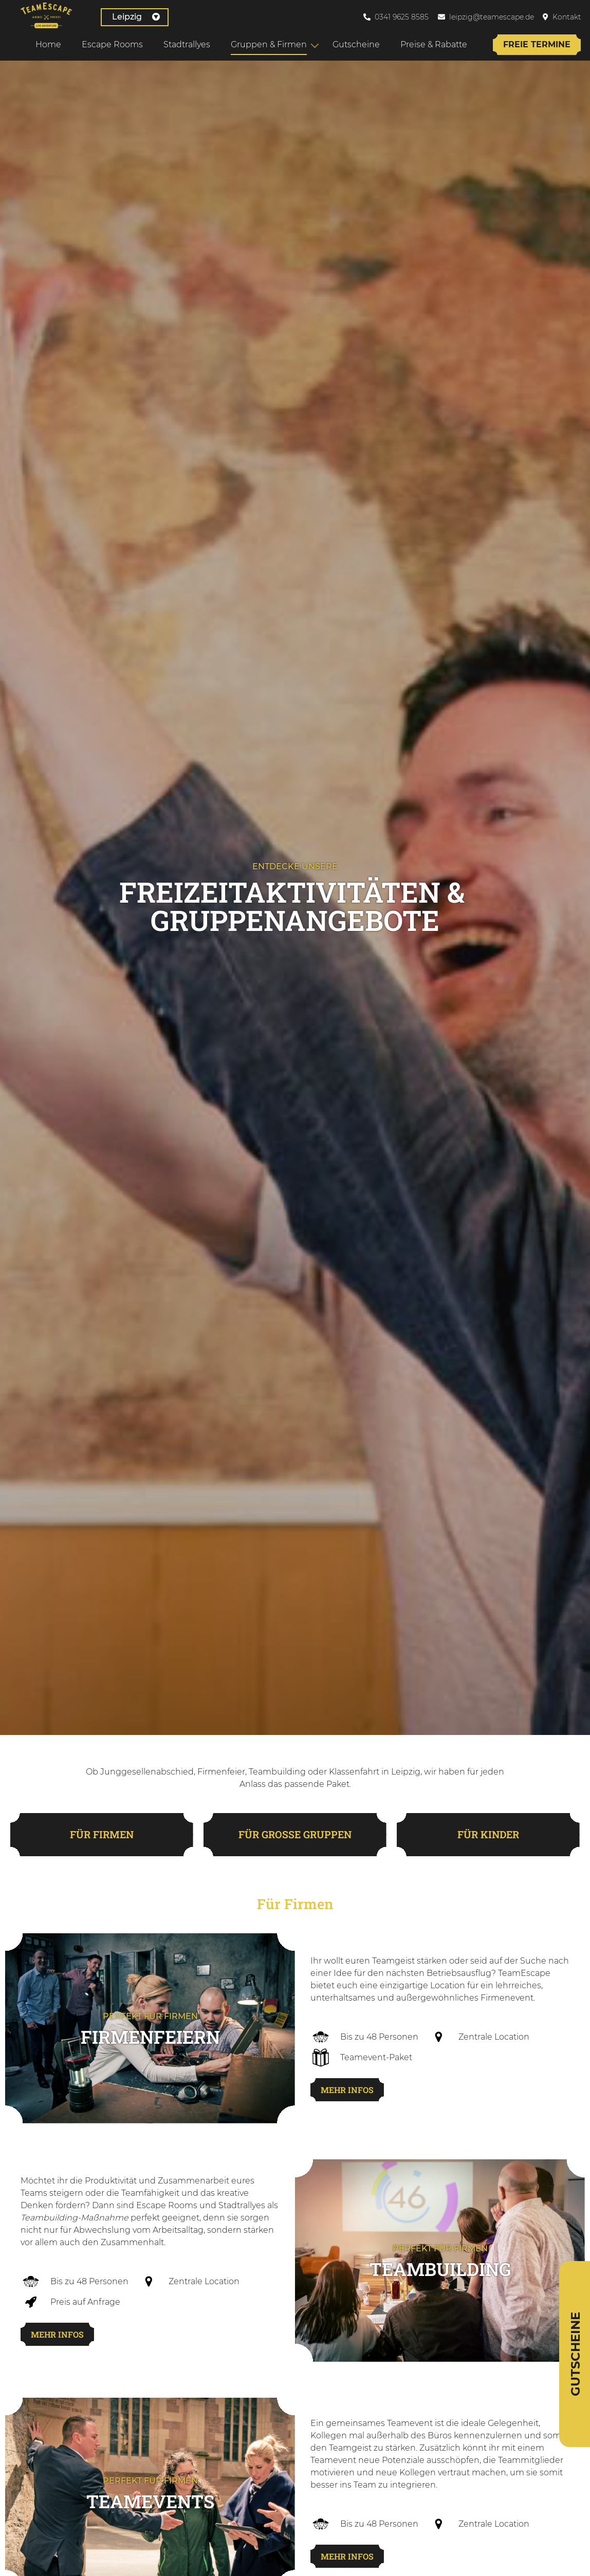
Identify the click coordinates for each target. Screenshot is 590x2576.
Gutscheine (355, 44)
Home (47, 44)
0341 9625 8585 (402, 17)
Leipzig (122, 17)
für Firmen (102, 1836)
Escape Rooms (111, 44)
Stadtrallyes (185, 44)
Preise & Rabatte (432, 44)
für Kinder (488, 1836)
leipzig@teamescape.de (491, 17)
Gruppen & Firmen (268, 44)
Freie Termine (535, 44)
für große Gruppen (295, 1836)
